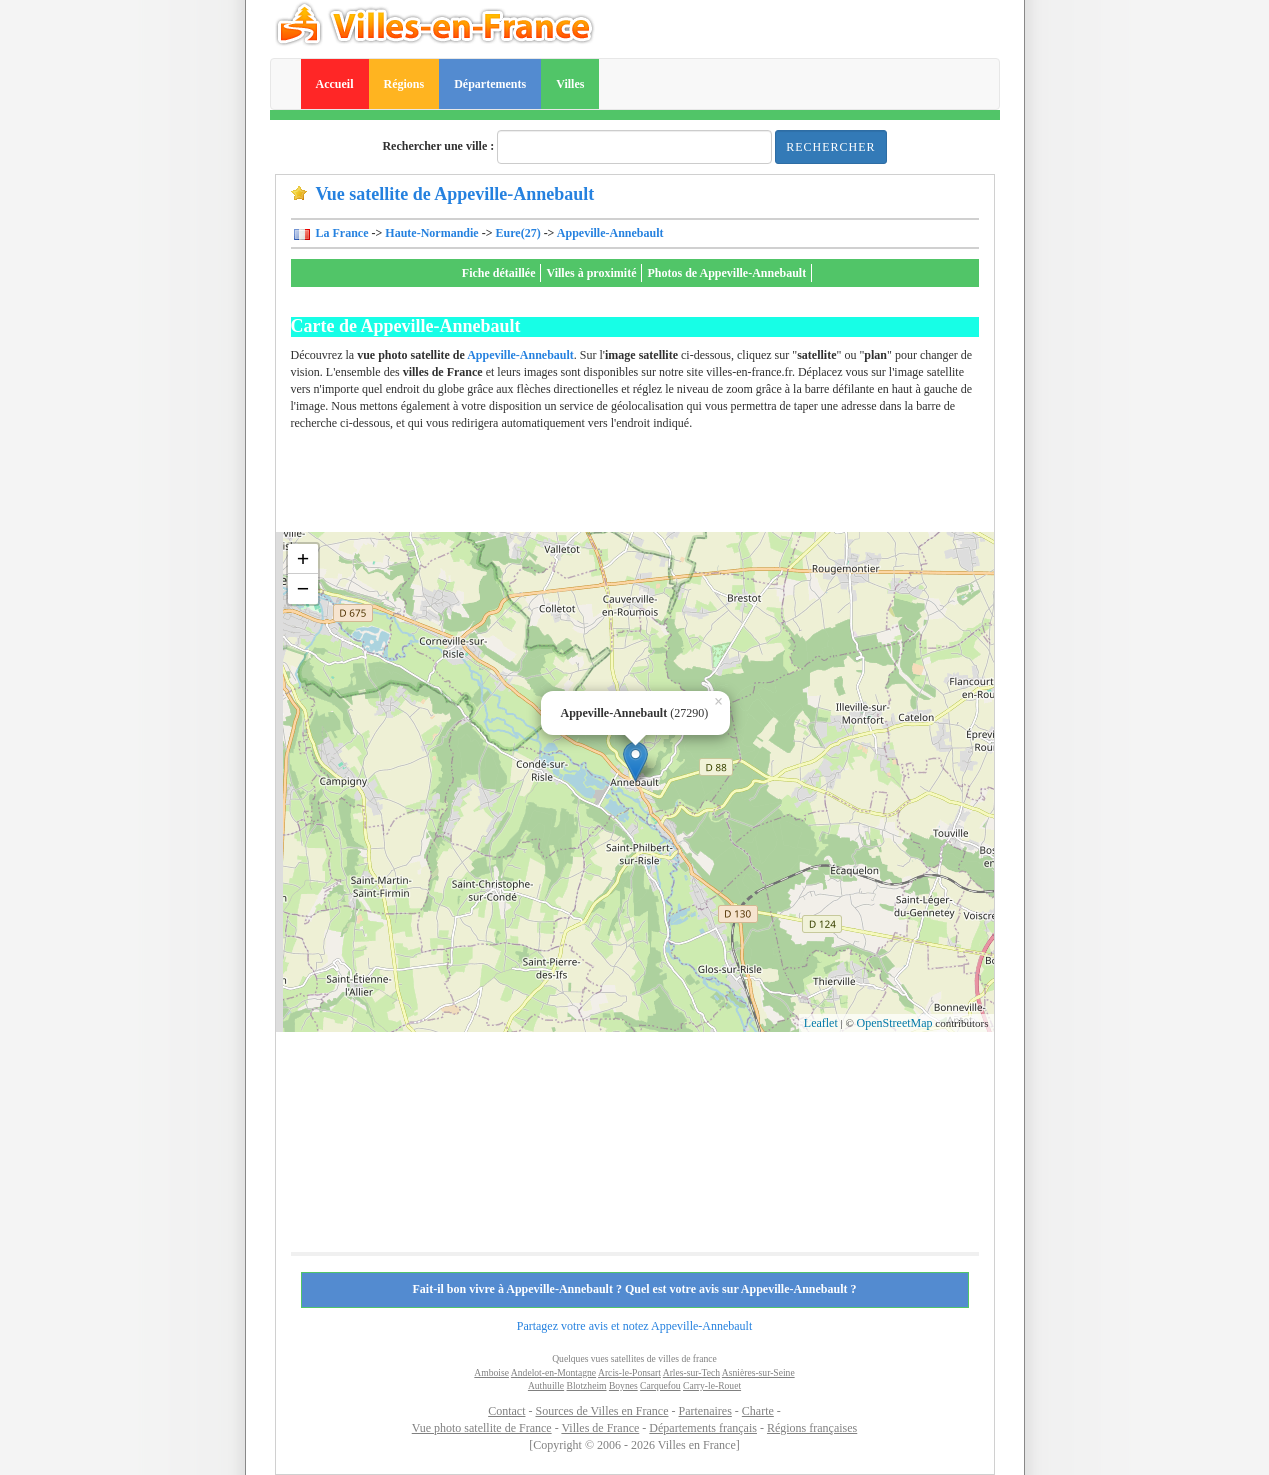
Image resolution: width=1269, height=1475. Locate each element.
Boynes (623, 1385)
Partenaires (705, 1411)
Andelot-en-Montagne (553, 1372)
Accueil (335, 84)
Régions (404, 84)
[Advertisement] (655, 487)
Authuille (546, 1385)
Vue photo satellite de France (482, 1428)
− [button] (303, 588)
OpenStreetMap (895, 1023)
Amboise (491, 1372)
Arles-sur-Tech (691, 1372)
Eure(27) (518, 233)
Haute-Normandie (431, 233)
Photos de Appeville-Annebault (726, 273)
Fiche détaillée (499, 273)
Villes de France (600, 1428)
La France (341, 233)
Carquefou (660, 1385)
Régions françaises (812, 1428)
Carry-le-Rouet (712, 1385)
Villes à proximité (591, 273)
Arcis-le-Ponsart (629, 1372)
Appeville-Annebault (610, 233)
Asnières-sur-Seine (758, 1372)
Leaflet (821, 1023)
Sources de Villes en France (601, 1411)
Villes (570, 84)
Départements (490, 84)
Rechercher (830, 147)
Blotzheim (587, 1385)
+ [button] (303, 558)
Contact (506, 1411)
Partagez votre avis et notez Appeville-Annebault (635, 1326)
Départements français (703, 1428)
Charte (758, 1411)
